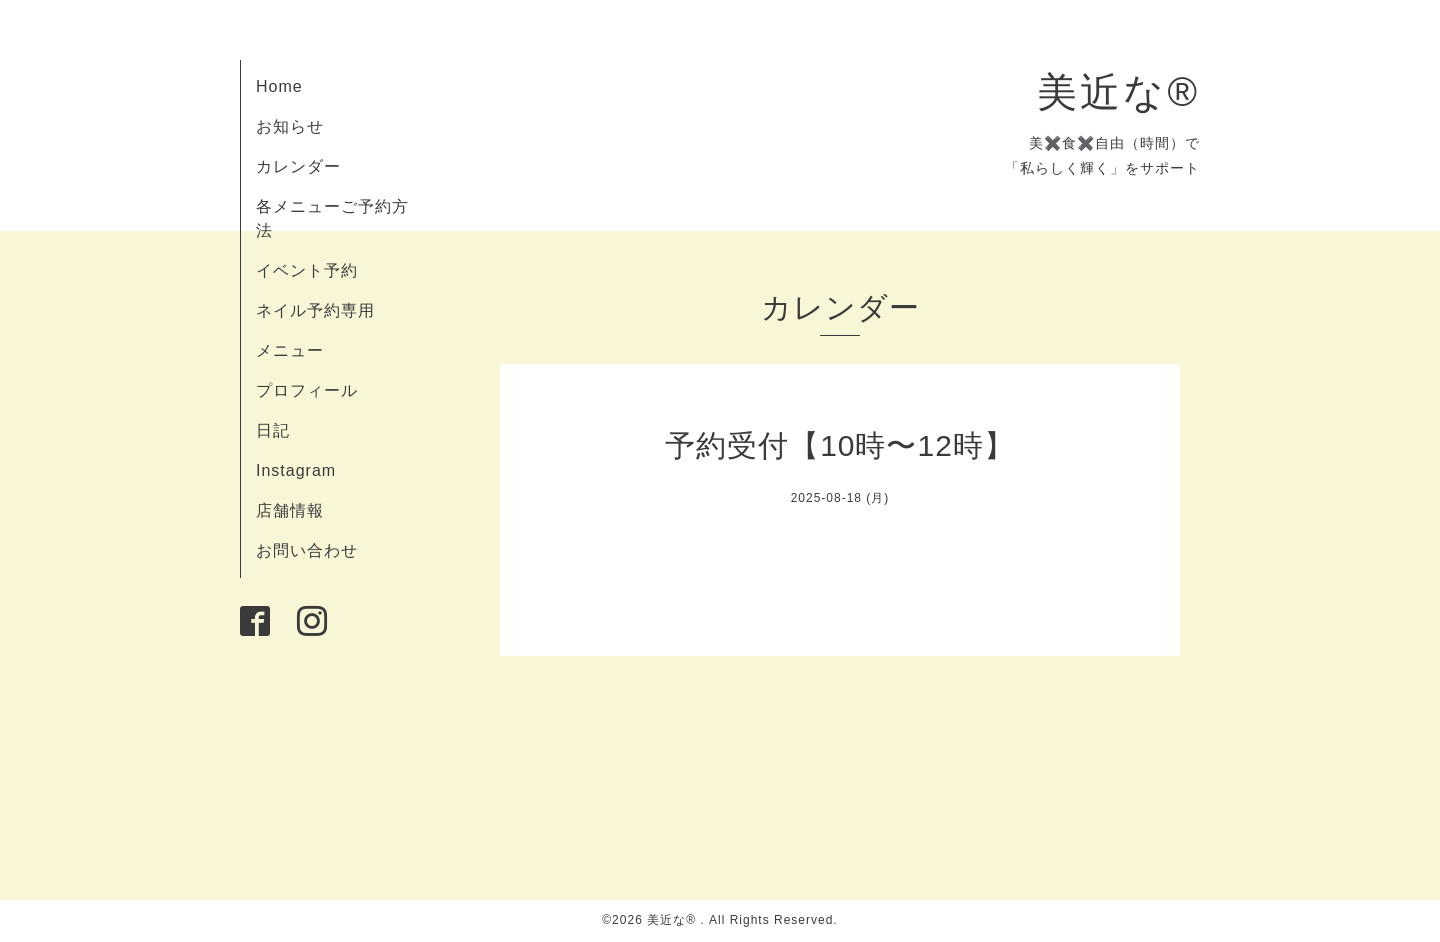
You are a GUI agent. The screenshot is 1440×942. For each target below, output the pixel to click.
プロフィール (307, 390)
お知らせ (290, 126)
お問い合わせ (307, 550)
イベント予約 (307, 270)
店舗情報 (290, 510)
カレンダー (298, 166)
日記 (273, 430)
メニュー (290, 350)
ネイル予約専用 (315, 310)
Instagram (296, 470)
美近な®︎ (1118, 92)
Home (279, 86)
